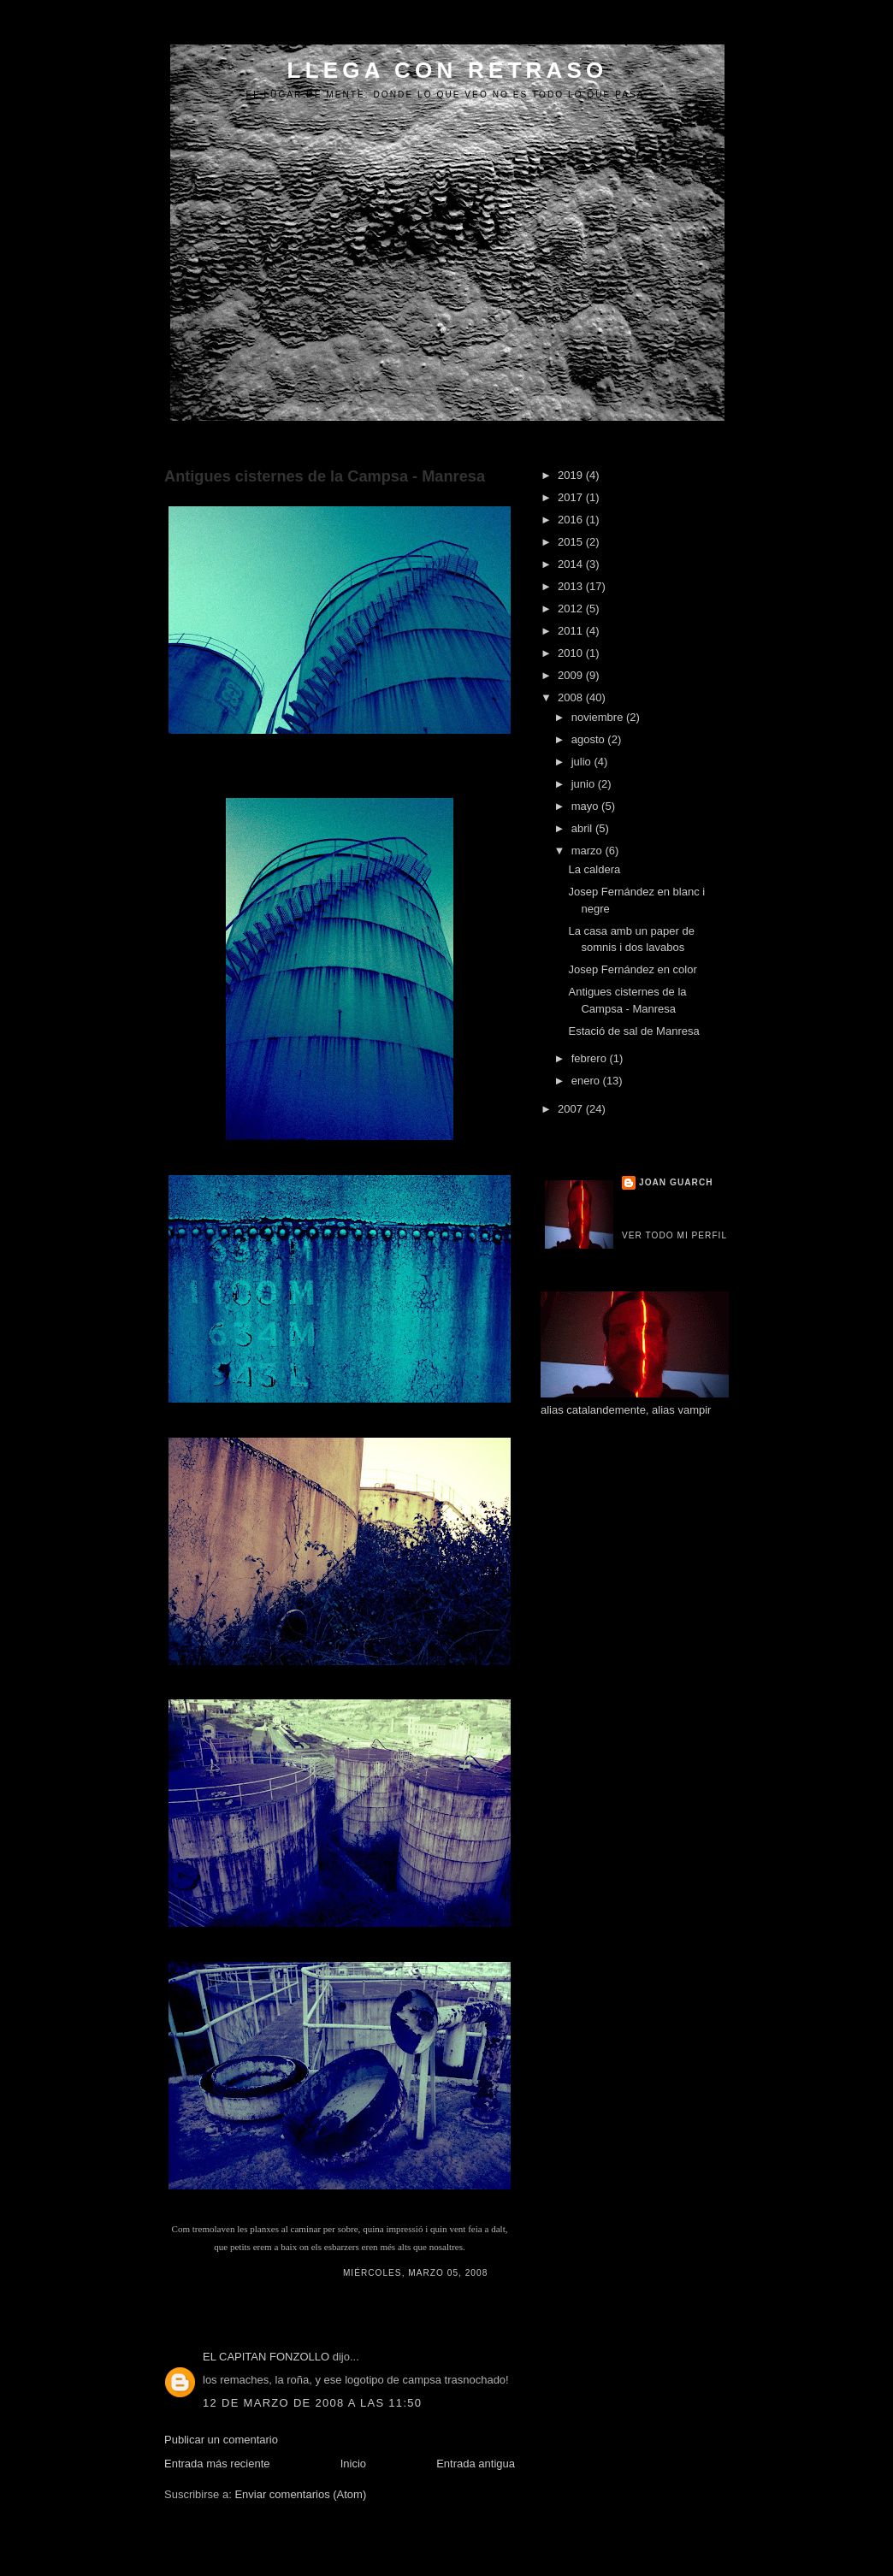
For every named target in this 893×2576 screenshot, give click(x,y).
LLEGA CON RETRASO (447, 70)
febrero (590, 1058)
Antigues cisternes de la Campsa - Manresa (324, 476)
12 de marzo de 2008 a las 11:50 (312, 2402)
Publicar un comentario (221, 2439)
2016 (572, 519)
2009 (572, 675)
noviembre (598, 717)
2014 (572, 564)
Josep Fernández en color (632, 969)
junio (584, 783)
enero (587, 1080)
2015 (572, 541)
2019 (572, 475)
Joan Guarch (676, 1182)
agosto (589, 739)
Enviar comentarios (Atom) (300, 2494)
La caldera (594, 869)
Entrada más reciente (217, 2463)
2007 (572, 1108)
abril (583, 828)
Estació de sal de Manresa (633, 1031)
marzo (588, 850)
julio (582, 761)
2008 (572, 697)
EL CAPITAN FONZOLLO (266, 2356)
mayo (586, 806)
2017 (572, 497)
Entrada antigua (475, 2463)
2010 (572, 653)
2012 (572, 608)
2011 (572, 630)
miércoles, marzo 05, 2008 (415, 2273)
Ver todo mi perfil (674, 1235)
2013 (572, 586)
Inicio (353, 2463)
